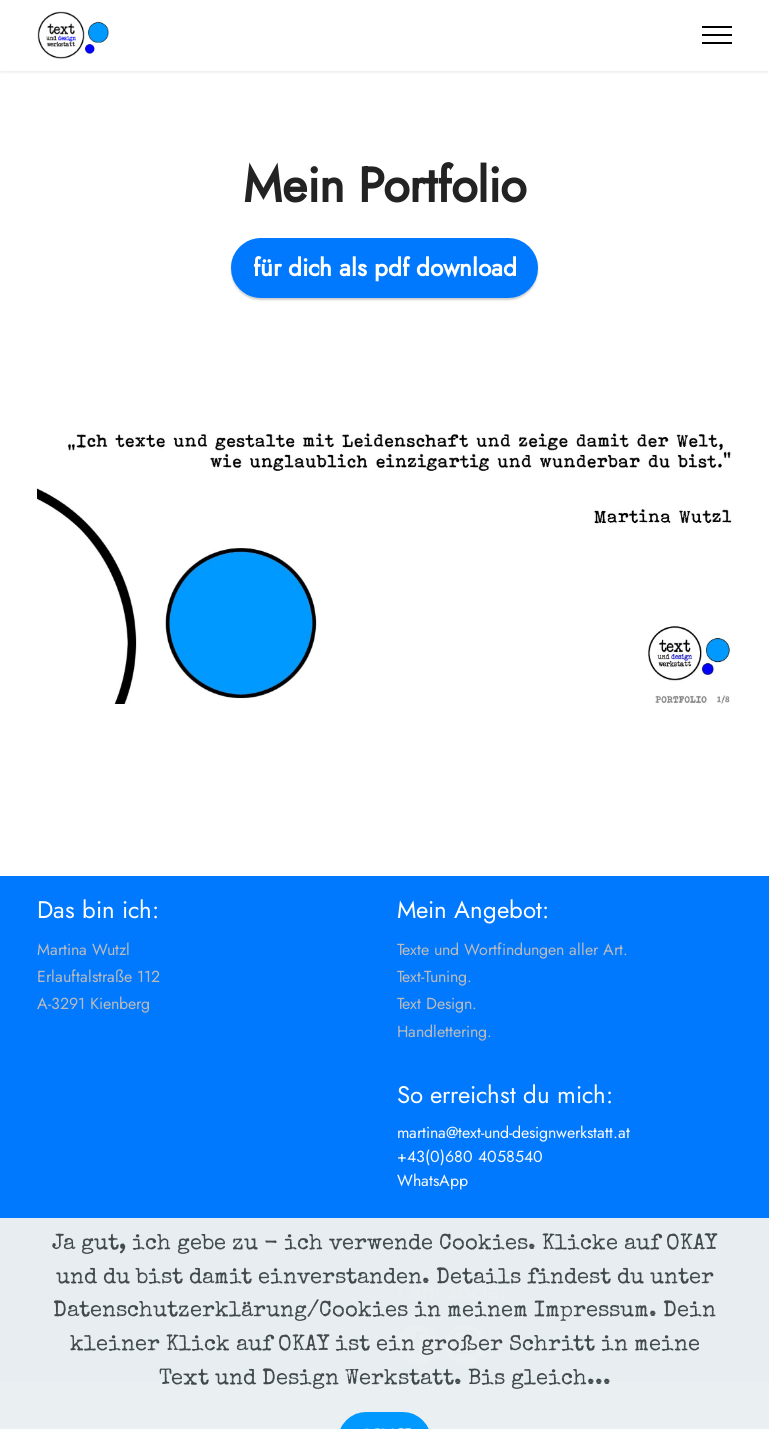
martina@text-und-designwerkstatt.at (513, 1132)
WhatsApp (432, 1180)
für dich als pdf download (385, 267)
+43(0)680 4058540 (470, 1156)
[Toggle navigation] (717, 35)
